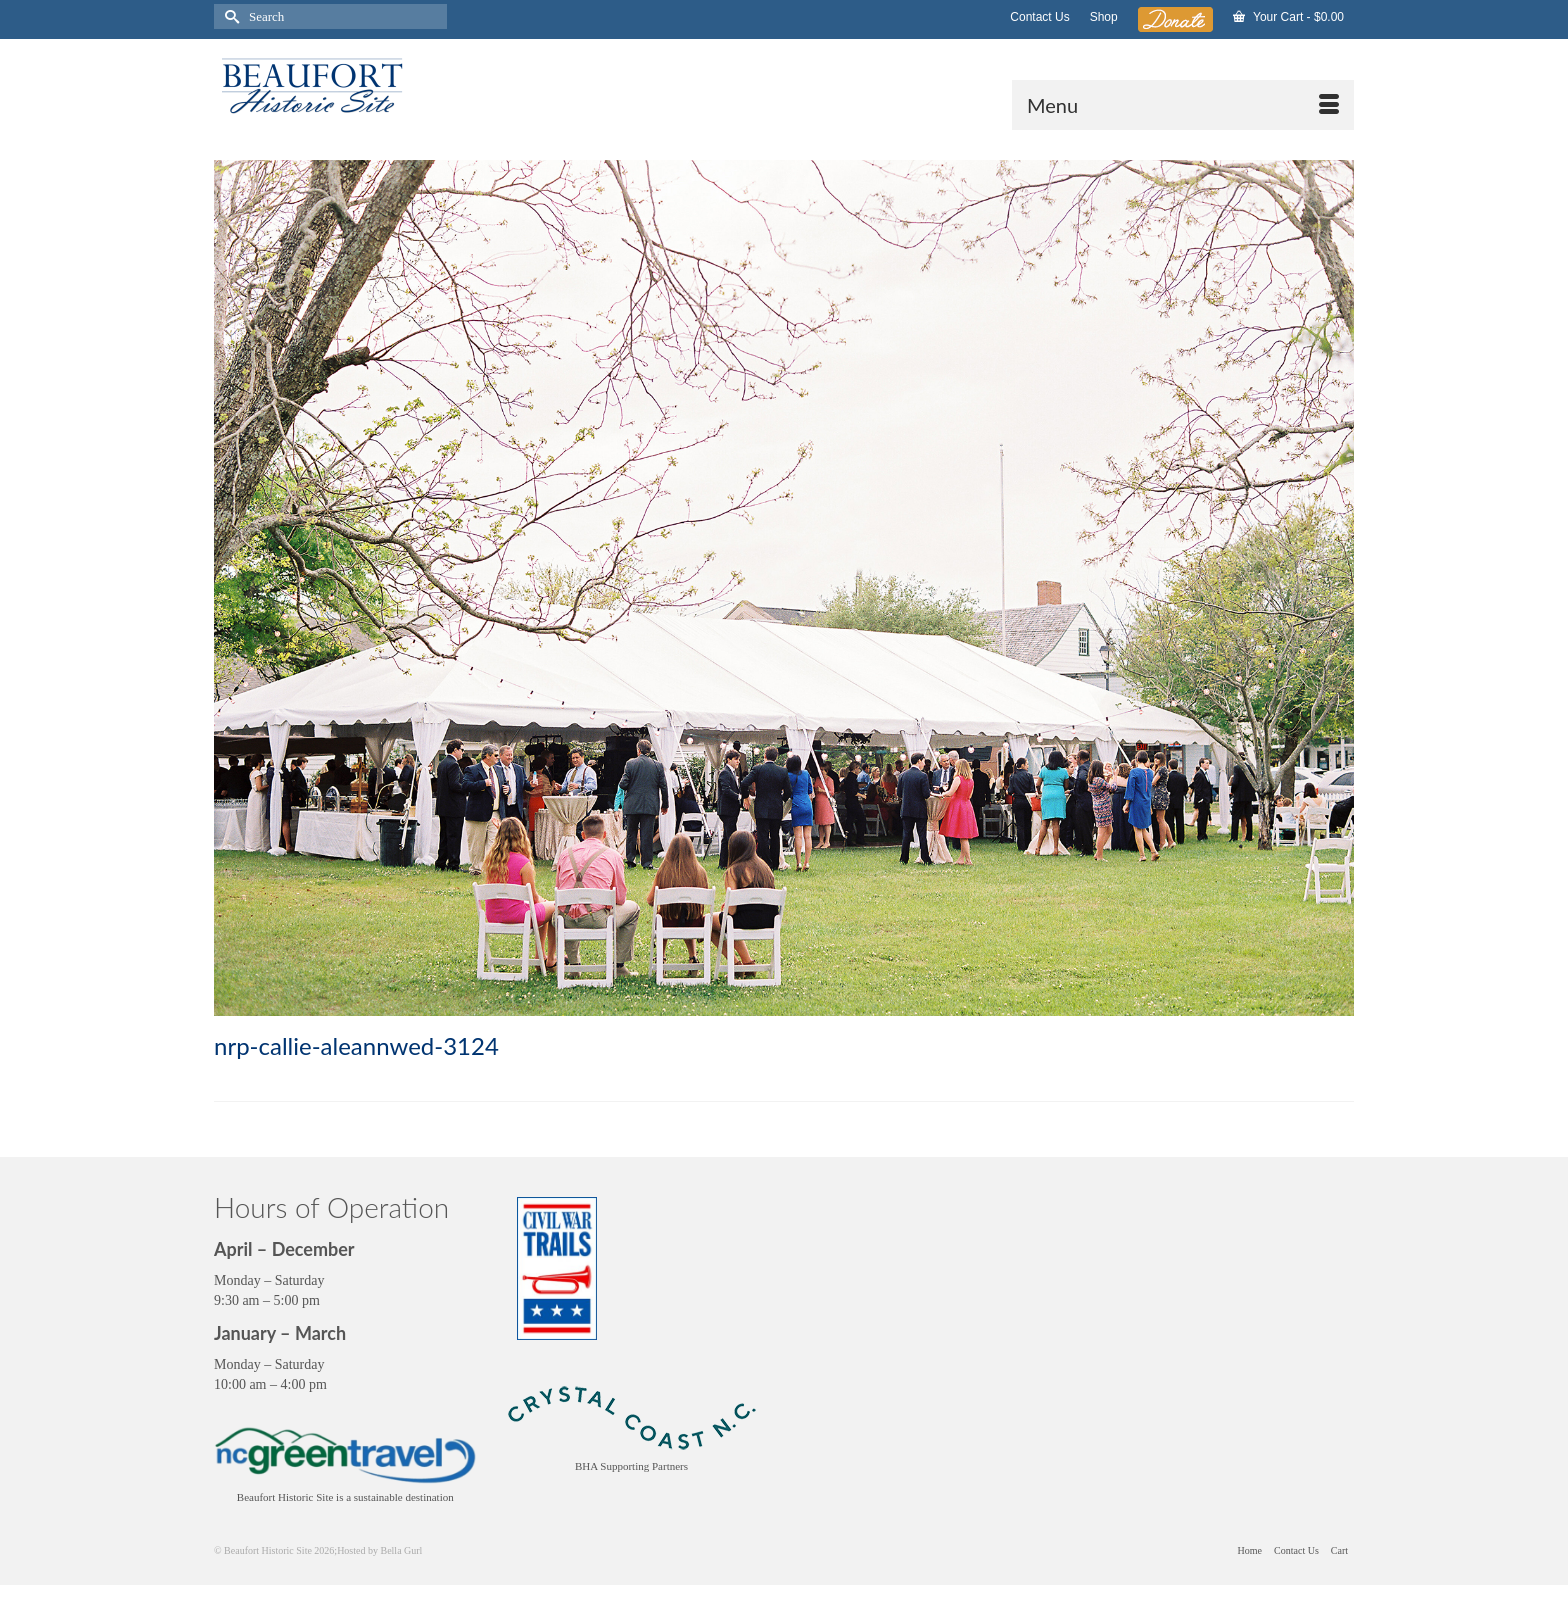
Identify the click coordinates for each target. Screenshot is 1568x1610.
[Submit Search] (229, 16)
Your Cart (1288, 17)
